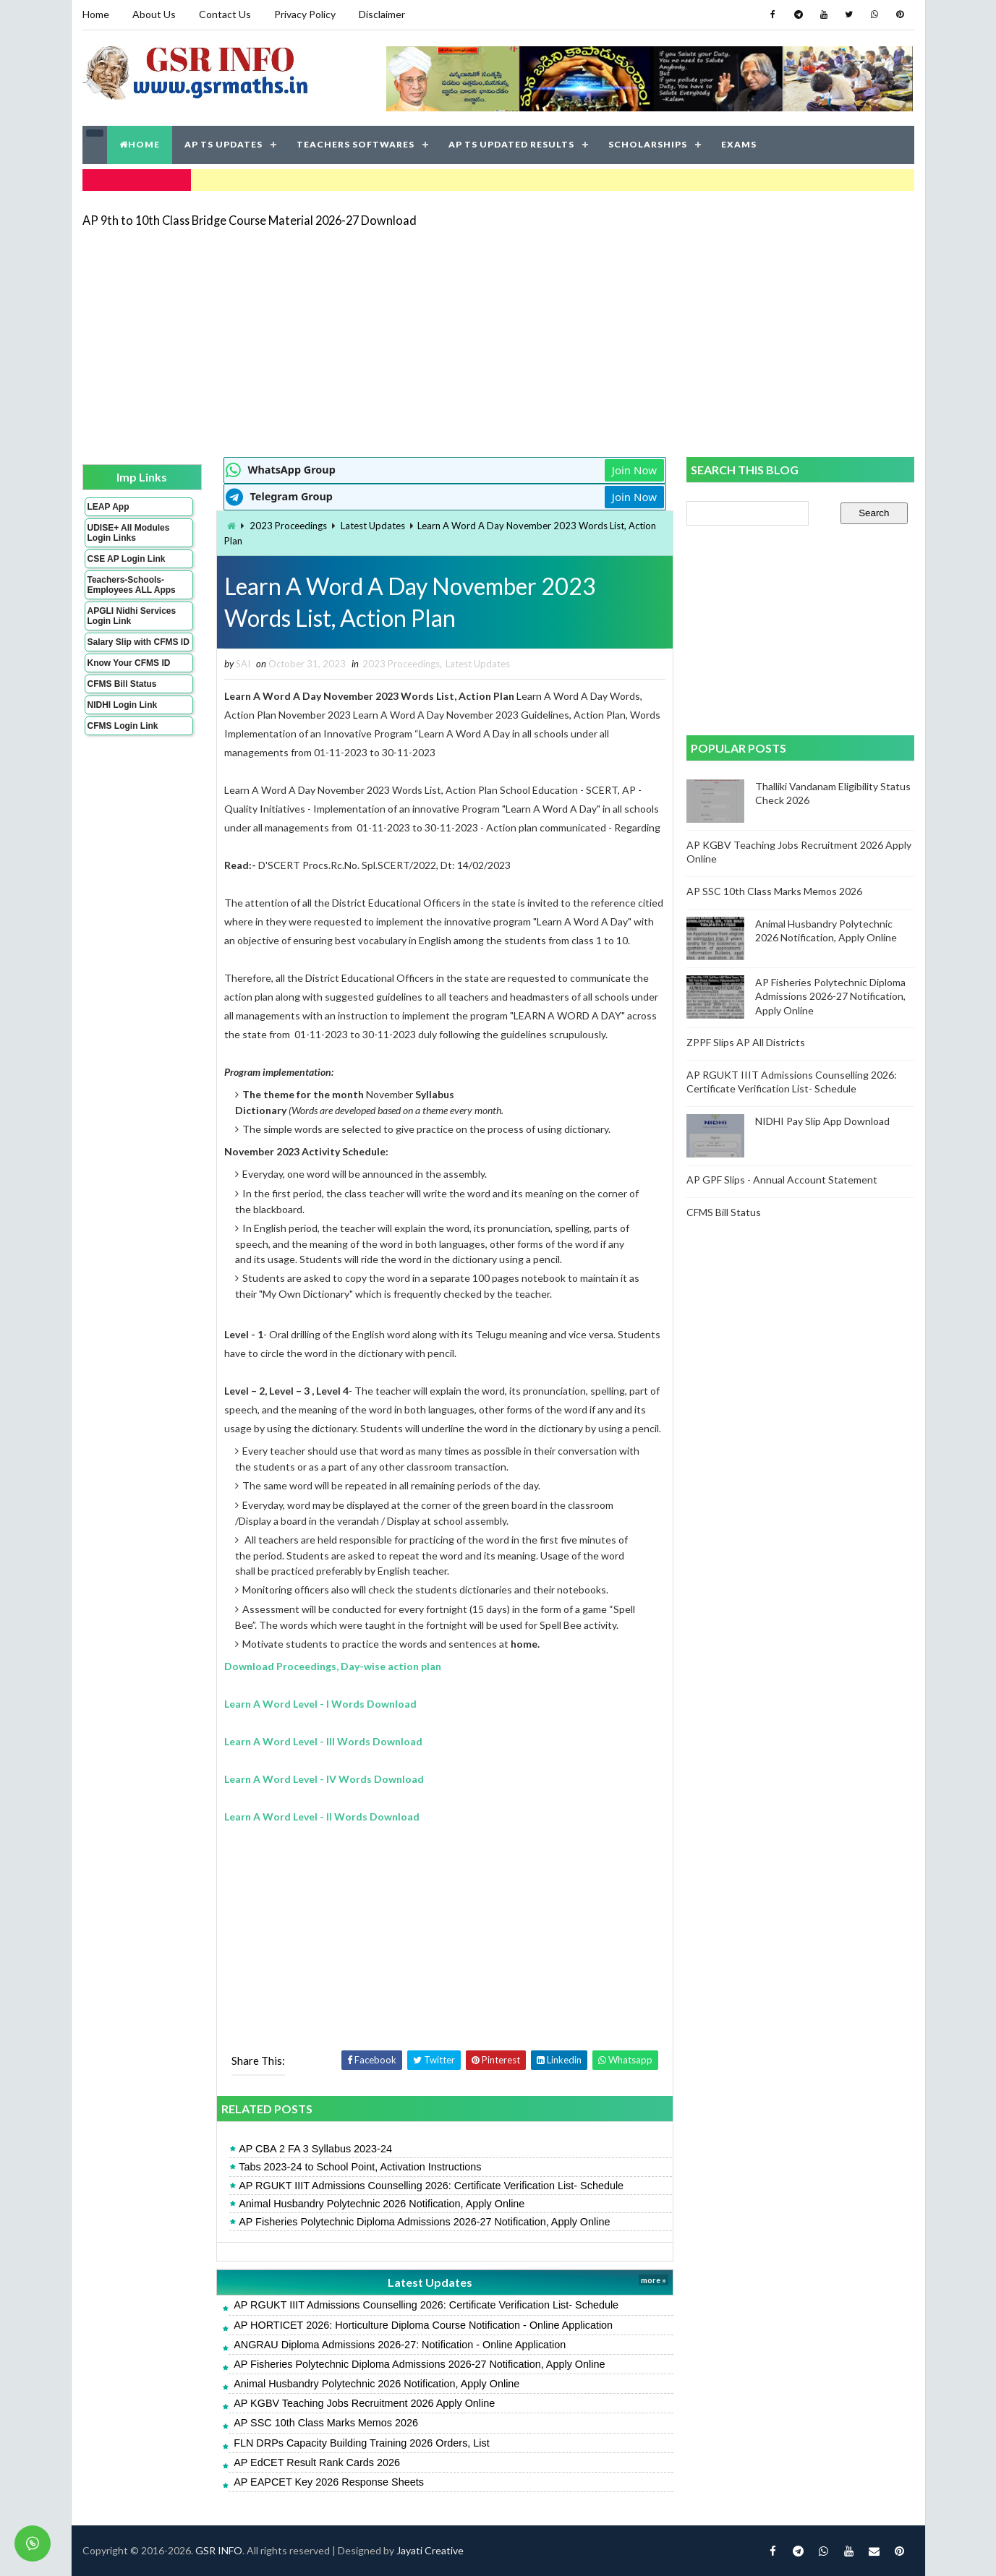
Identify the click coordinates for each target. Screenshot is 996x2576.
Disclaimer (382, 14)
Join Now (634, 470)
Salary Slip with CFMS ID (139, 642)
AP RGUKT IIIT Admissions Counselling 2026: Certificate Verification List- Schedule (431, 2185)
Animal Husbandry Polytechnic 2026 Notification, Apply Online (381, 2203)
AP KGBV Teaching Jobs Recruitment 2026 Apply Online (364, 2403)
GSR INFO (218, 2550)
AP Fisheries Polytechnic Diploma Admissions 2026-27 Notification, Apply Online (424, 2222)
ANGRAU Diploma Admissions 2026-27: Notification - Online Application (400, 2344)
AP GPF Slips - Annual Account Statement (781, 1179)
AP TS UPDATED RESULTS (511, 144)
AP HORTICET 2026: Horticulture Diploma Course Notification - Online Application (423, 2325)
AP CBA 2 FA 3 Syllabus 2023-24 (315, 2148)
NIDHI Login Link (123, 705)
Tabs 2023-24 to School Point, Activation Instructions (360, 2167)
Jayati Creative (430, 2550)
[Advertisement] (498, 341)
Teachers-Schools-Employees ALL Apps (132, 585)
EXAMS (739, 144)
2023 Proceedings (288, 525)
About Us (154, 14)
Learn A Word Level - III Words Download (323, 1741)
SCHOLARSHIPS (647, 144)
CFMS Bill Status (122, 684)
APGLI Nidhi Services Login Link (132, 616)
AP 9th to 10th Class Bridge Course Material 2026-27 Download (249, 220)
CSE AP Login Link (127, 559)
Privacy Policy (305, 14)
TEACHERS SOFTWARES (355, 144)
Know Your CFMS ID (129, 663)
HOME (139, 144)
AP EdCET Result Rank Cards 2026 (317, 2462)
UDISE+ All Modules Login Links (129, 533)
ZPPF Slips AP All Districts (745, 1042)
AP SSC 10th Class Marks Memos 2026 (326, 2423)
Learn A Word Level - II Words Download (322, 1816)
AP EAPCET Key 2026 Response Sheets (329, 2482)
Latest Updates (373, 525)
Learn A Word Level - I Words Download (320, 1704)
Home (95, 14)
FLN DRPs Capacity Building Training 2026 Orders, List (362, 2443)
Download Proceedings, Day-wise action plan (332, 1666)
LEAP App (108, 507)
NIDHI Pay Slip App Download (822, 1121)
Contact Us (225, 14)
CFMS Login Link (123, 726)
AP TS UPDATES (223, 144)
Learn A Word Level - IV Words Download (324, 1779)
